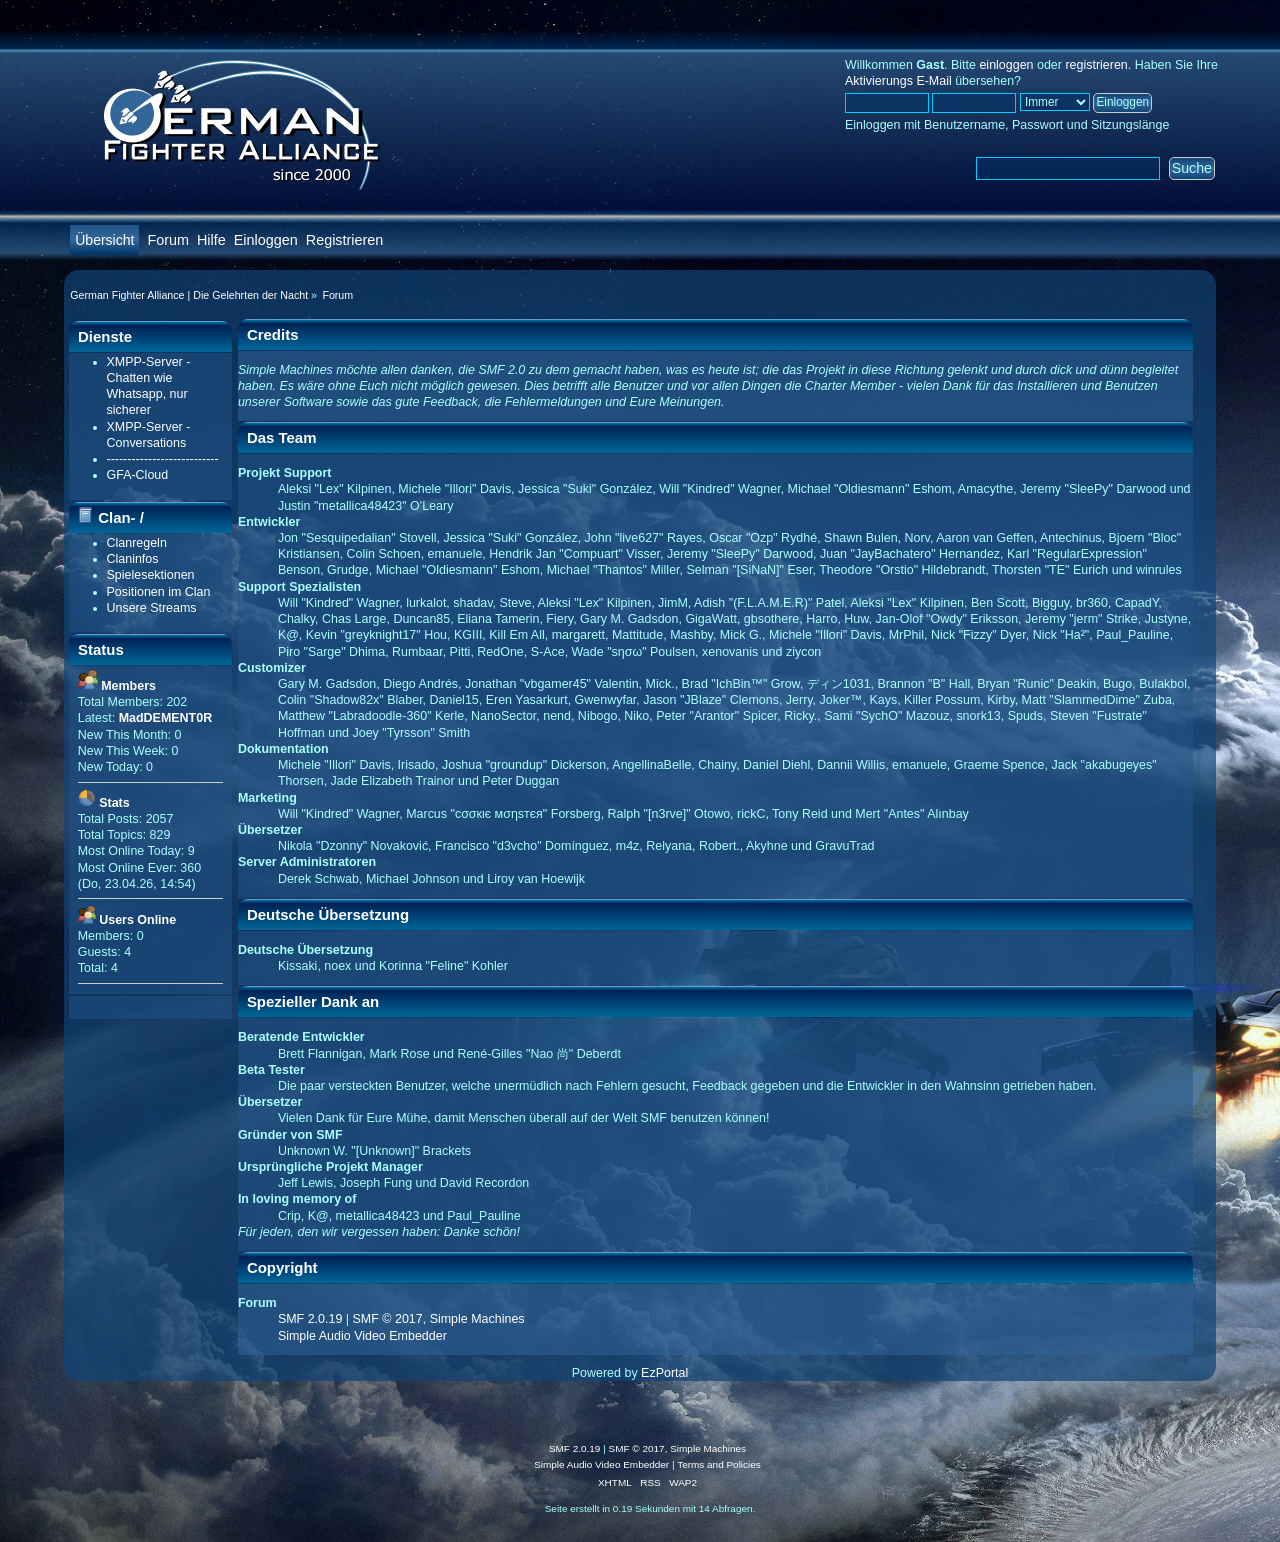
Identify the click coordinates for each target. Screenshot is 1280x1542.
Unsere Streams (152, 608)
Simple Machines (477, 1319)
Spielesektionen (151, 575)
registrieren (1096, 65)
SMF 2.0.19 (310, 1319)
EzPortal (664, 1373)
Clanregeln (137, 543)
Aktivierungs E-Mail (898, 81)
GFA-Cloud (138, 475)
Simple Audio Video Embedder (362, 1336)
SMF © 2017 (388, 1319)
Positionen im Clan (159, 592)
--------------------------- (163, 459)
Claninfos (133, 559)
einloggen (1006, 65)
